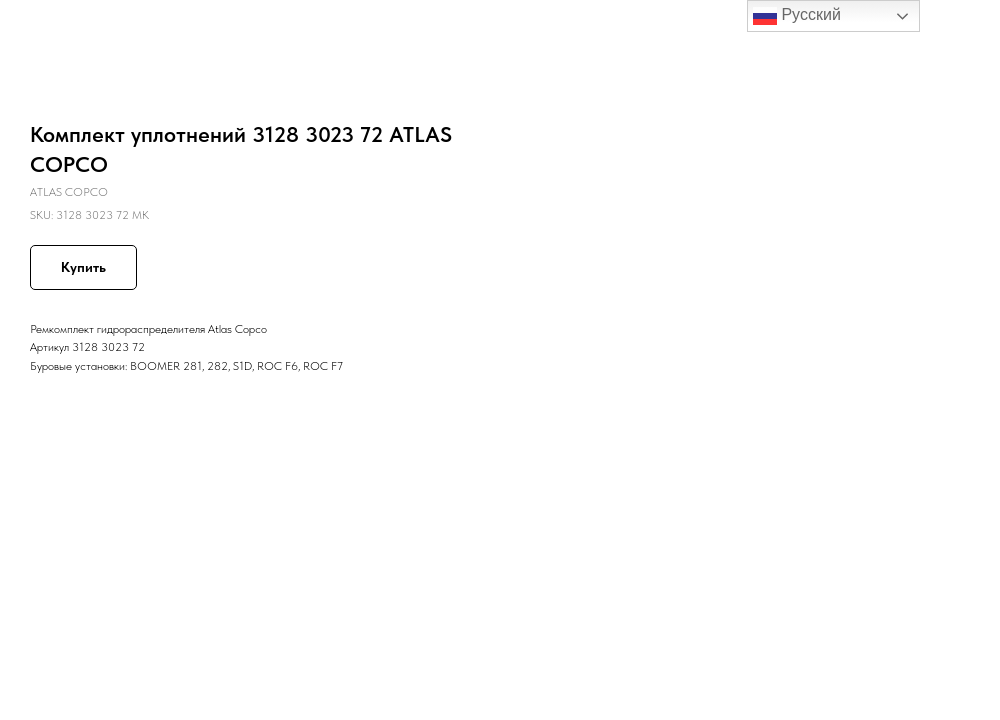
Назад (52, 29)
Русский (797, 16)
